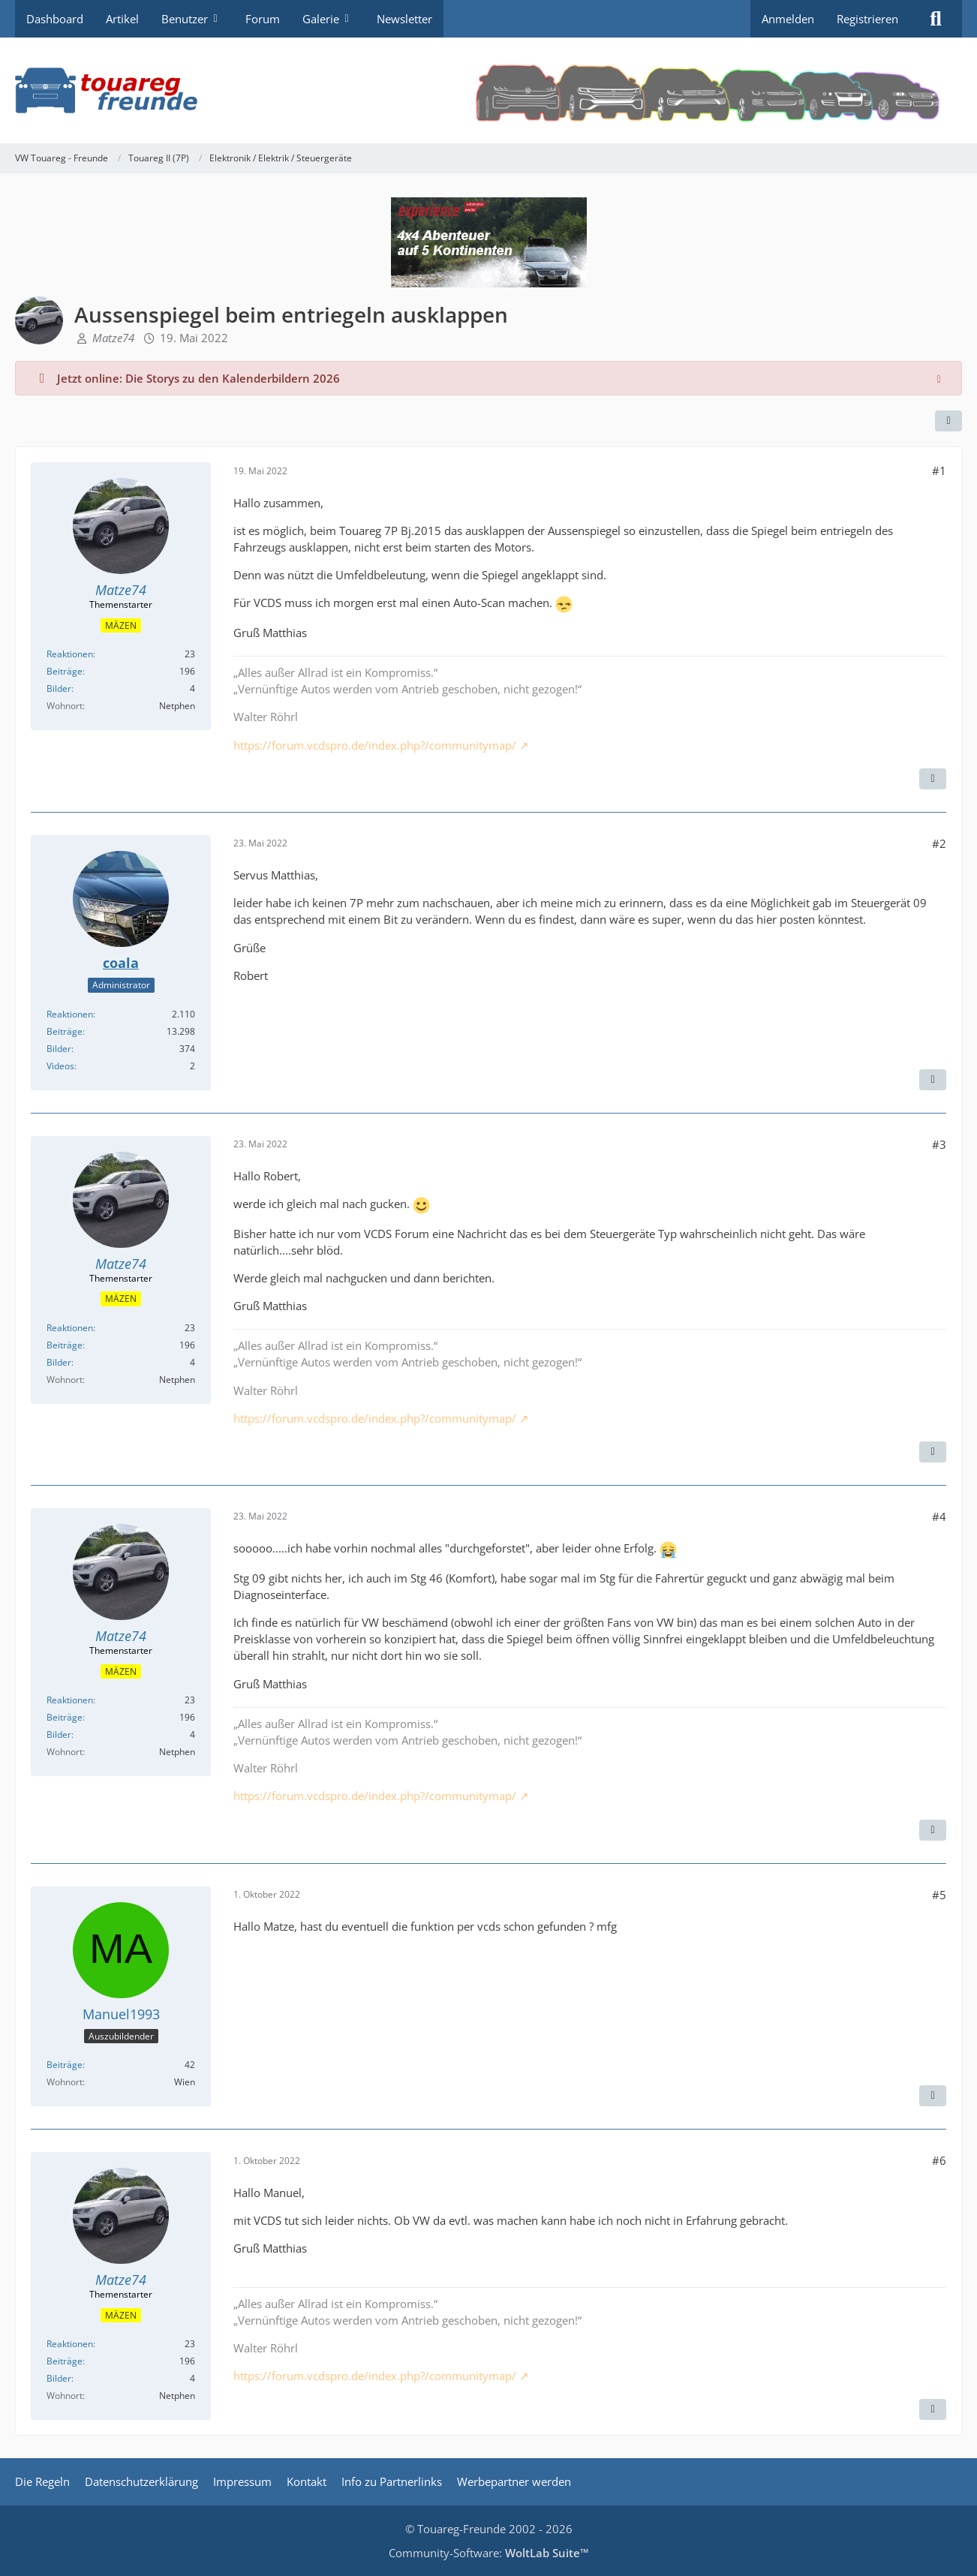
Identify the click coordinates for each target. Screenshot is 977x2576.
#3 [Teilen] (939, 1144)
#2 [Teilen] (939, 843)
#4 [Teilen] (939, 1516)
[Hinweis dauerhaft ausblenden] (938, 378)
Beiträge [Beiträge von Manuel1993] (65, 2064)
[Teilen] (948, 420)
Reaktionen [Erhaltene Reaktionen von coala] (70, 1014)
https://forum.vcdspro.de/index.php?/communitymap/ (374, 745)
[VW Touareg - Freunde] (488, 90)
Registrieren (867, 18)
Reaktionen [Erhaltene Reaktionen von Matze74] (70, 654)
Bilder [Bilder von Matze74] (59, 688)
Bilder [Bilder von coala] (59, 1048)
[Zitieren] (932, 778)
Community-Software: (489, 2552)
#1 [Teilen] (939, 470)
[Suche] (935, 19)
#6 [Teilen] (939, 2160)
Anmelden (788, 18)
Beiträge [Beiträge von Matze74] (65, 671)
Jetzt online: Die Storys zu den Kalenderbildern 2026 (198, 378)
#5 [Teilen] (939, 1894)
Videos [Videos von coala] (60, 1066)
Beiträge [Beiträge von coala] (65, 1031)
